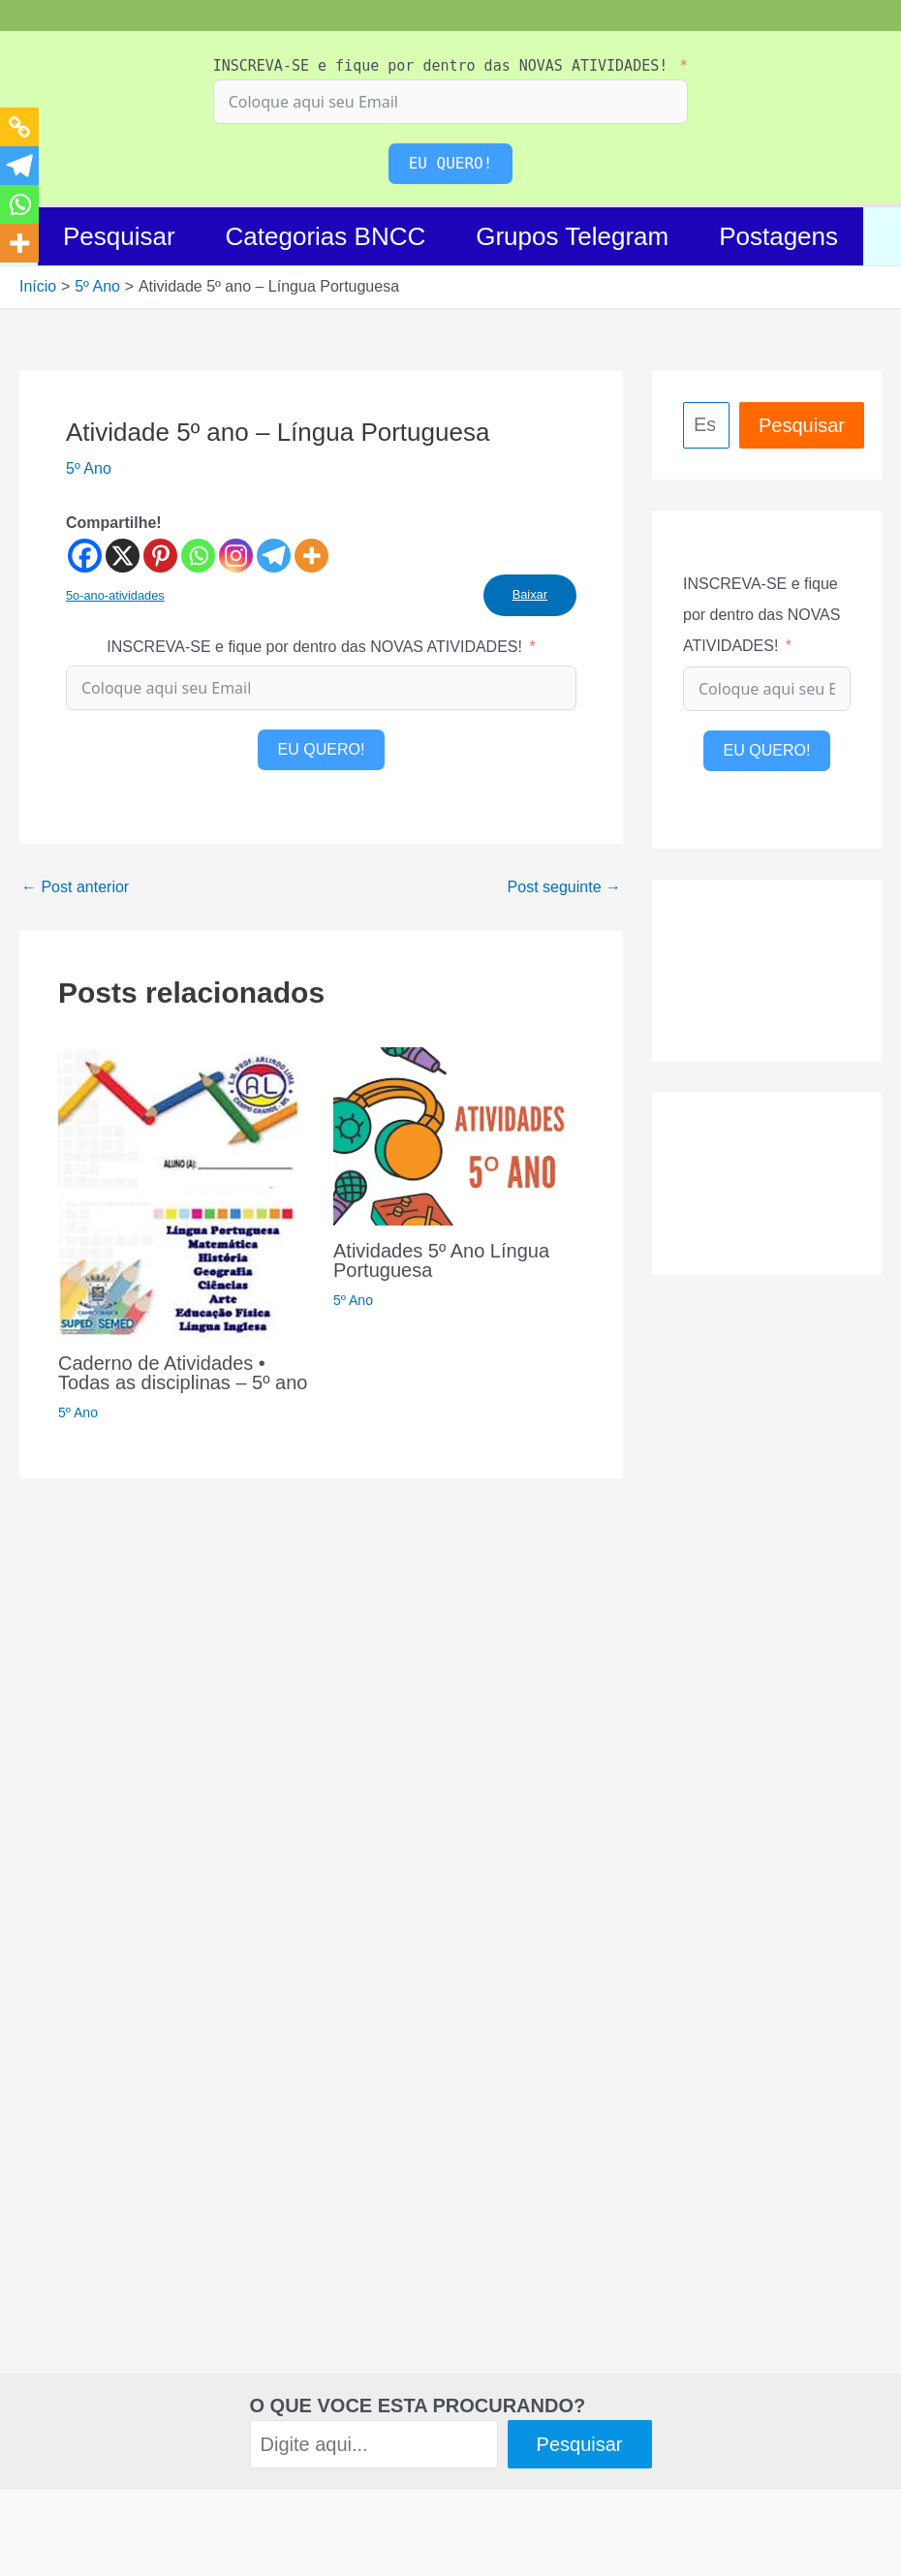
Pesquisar (119, 236)
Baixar (530, 594)
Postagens (778, 236)
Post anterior (75, 887)
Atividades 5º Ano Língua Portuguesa (441, 1260)
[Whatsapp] (198, 556)
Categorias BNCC (326, 236)
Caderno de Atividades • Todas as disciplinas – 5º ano (182, 1372)
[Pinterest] (160, 556)
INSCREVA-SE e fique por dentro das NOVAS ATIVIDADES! (440, 66)
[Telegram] (274, 556)
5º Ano (88, 468)
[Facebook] (85, 556)
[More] (311, 556)
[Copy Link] (19, 127)
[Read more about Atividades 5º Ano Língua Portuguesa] (458, 1135)
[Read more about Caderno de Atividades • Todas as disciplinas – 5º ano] (179, 1191)
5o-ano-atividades (115, 595)
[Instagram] (236, 556)
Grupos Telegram (572, 236)
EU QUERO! (451, 163)
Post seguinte (564, 887)
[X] (123, 556)
